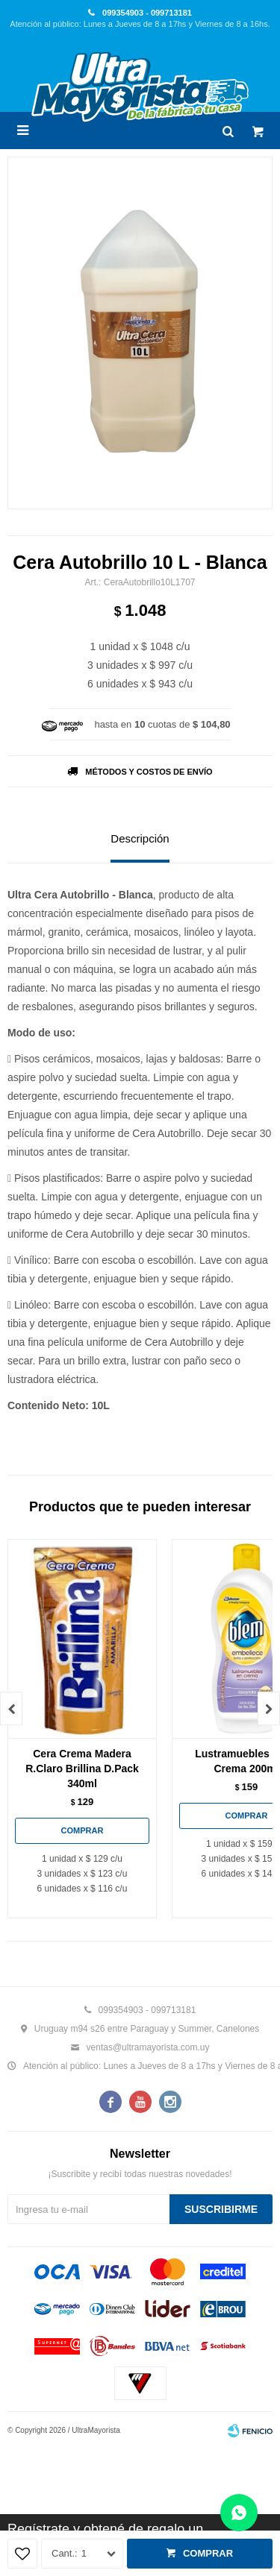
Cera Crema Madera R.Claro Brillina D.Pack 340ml (82, 1768)
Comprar (208, 2553)
